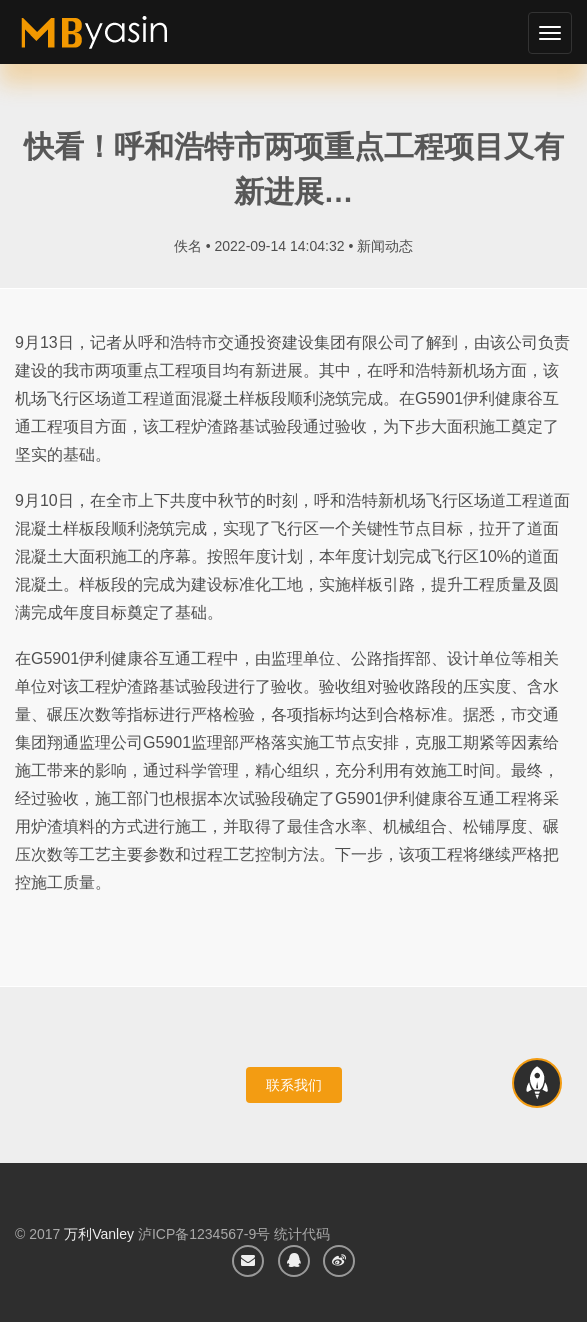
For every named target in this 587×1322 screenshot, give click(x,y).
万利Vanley (99, 1234)
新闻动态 (385, 246)
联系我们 (294, 1085)
